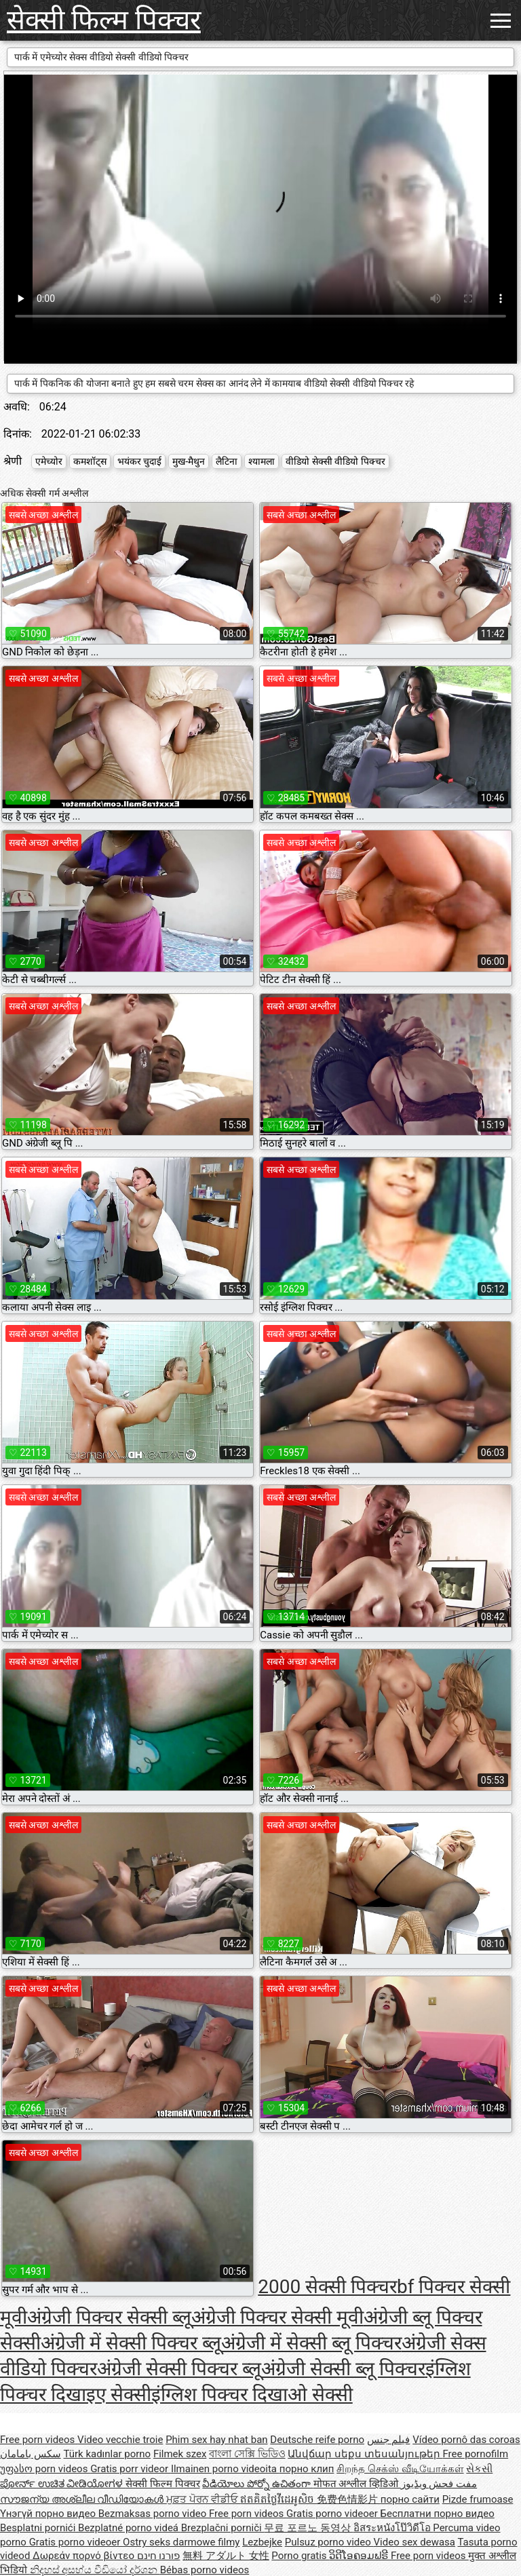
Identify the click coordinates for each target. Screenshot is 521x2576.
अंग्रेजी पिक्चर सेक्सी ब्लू (109, 2317)
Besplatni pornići (39, 2528)
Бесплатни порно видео (438, 2513)
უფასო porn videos (45, 2469)
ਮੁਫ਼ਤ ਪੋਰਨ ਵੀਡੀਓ (203, 2499)
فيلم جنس (388, 2440)
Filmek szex (179, 2454)
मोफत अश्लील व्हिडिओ (357, 2484)
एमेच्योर (48, 461)
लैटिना (226, 461)
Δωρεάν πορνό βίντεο (85, 2556)
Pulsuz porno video (329, 2542)
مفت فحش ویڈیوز (439, 2484)
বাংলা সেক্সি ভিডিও (247, 2454)
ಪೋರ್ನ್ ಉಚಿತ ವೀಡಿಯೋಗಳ (63, 2484)
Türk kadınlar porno (107, 2454)
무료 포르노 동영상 (308, 2528)
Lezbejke (262, 2542)
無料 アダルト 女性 (225, 2556)
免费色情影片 (349, 2499)
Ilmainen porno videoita (225, 2469)
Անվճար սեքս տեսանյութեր (365, 2454)
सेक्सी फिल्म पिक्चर (104, 20)
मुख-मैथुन (188, 461)
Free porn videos (38, 2440)
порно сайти (410, 2499)
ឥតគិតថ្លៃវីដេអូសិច (278, 2499)
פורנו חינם (158, 2556)
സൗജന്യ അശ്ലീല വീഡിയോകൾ (83, 2499)
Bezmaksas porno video (153, 2513)
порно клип (306, 2469)
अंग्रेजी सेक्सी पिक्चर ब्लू (179, 2369)
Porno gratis (300, 2556)
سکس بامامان (30, 2454)
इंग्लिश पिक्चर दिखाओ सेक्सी (252, 2394)
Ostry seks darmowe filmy (181, 2542)
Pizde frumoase (478, 2499)
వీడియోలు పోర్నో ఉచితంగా (257, 2484)
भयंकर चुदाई (139, 461)
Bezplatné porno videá (129, 2528)
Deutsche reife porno (317, 2440)
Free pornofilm (475, 2454)
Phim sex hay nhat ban (216, 2440)
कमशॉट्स (90, 461)
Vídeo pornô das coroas (466, 2440)
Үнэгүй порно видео (49, 2513)
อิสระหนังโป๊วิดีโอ (393, 2528)
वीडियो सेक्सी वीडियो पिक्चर (335, 461)
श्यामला (261, 461)
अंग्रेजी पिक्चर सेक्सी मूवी (277, 2317)
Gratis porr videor (130, 2469)
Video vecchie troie (120, 2440)
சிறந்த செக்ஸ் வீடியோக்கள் (399, 2469)
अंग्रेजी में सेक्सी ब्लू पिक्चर (311, 2343)
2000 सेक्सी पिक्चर (327, 2286)
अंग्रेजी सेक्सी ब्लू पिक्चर (343, 2369)
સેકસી (479, 2469)
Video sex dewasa (415, 2542)
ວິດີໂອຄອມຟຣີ (360, 2556)
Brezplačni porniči (223, 2528)
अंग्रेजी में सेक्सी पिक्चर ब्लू (131, 2343)
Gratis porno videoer (333, 2513)
